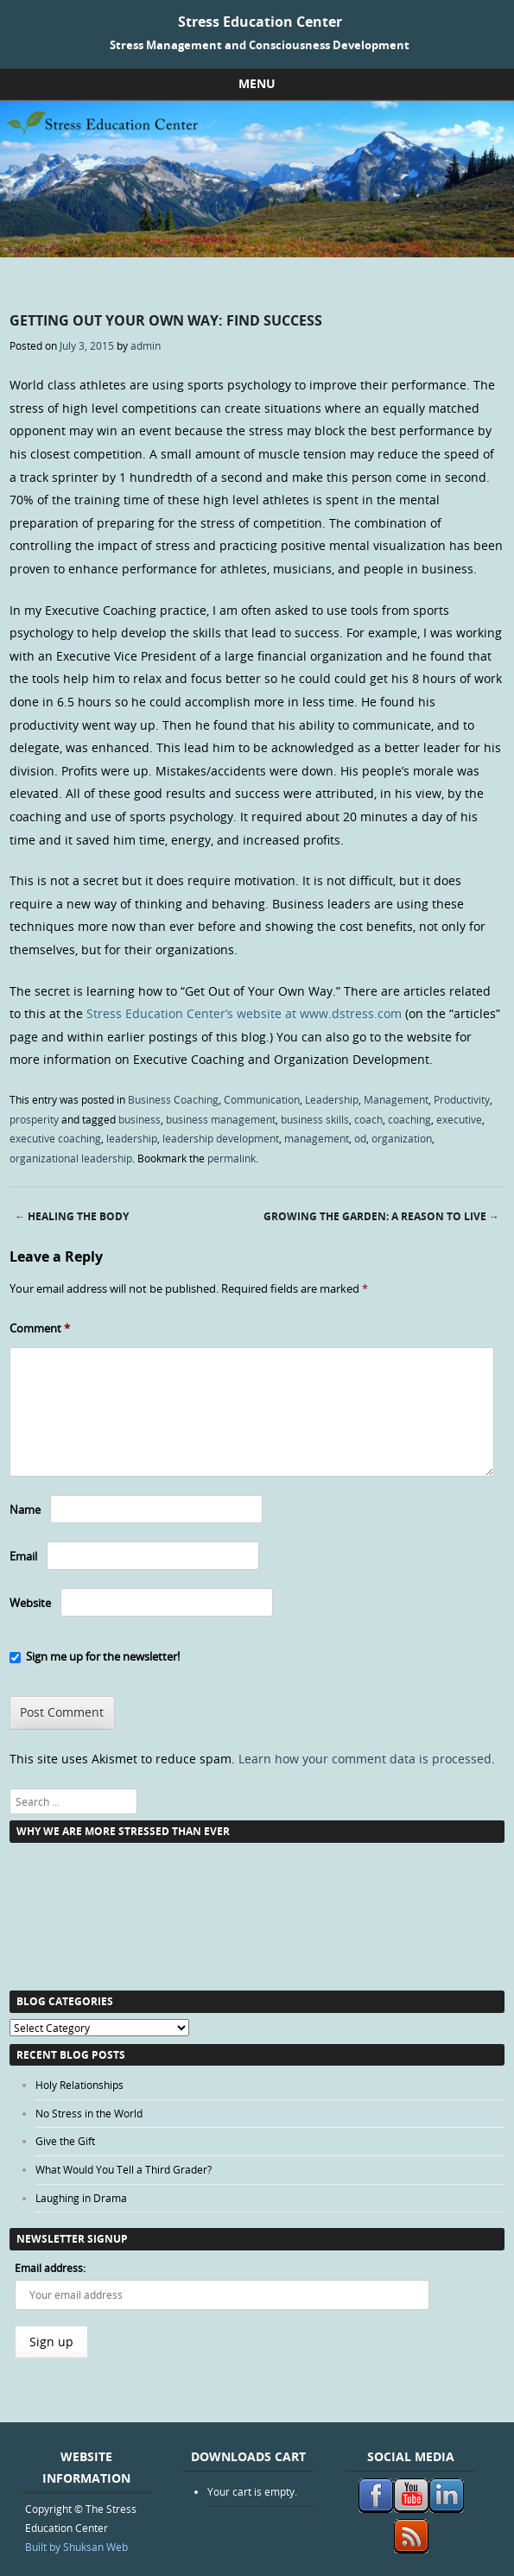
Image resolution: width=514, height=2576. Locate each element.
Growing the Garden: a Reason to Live (381, 1216)
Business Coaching (173, 1099)
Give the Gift (65, 2141)
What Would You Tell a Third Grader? (123, 2169)
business (139, 1119)
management (316, 1138)
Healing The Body (72, 1216)
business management (221, 1119)
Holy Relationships (79, 2085)
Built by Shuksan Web (76, 2547)
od (360, 1138)
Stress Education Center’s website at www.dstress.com (244, 1013)
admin (145, 345)
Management (396, 1099)
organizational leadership (71, 1158)
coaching (409, 1119)
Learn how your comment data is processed (365, 1758)
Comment (40, 1328)
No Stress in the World (89, 2113)
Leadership (332, 1099)
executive (459, 1119)
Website (30, 1603)
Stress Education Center (260, 21)
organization (401, 1138)
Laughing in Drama (81, 2198)
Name (25, 1509)
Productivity (462, 1099)
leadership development (220, 1138)
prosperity (34, 1119)
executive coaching (55, 1138)
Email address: (50, 2268)
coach (368, 1119)
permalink (231, 1158)
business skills (315, 1119)
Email (23, 1556)
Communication (262, 1099)
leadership (131, 1138)
